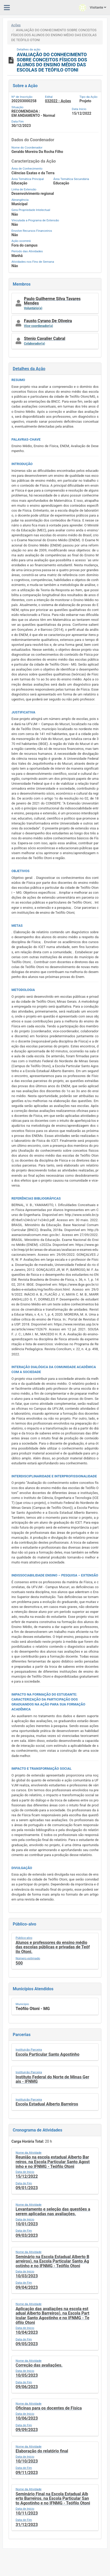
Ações (16, 25)
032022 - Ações (58, 101)
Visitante (92, 7)
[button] (55, 303)
